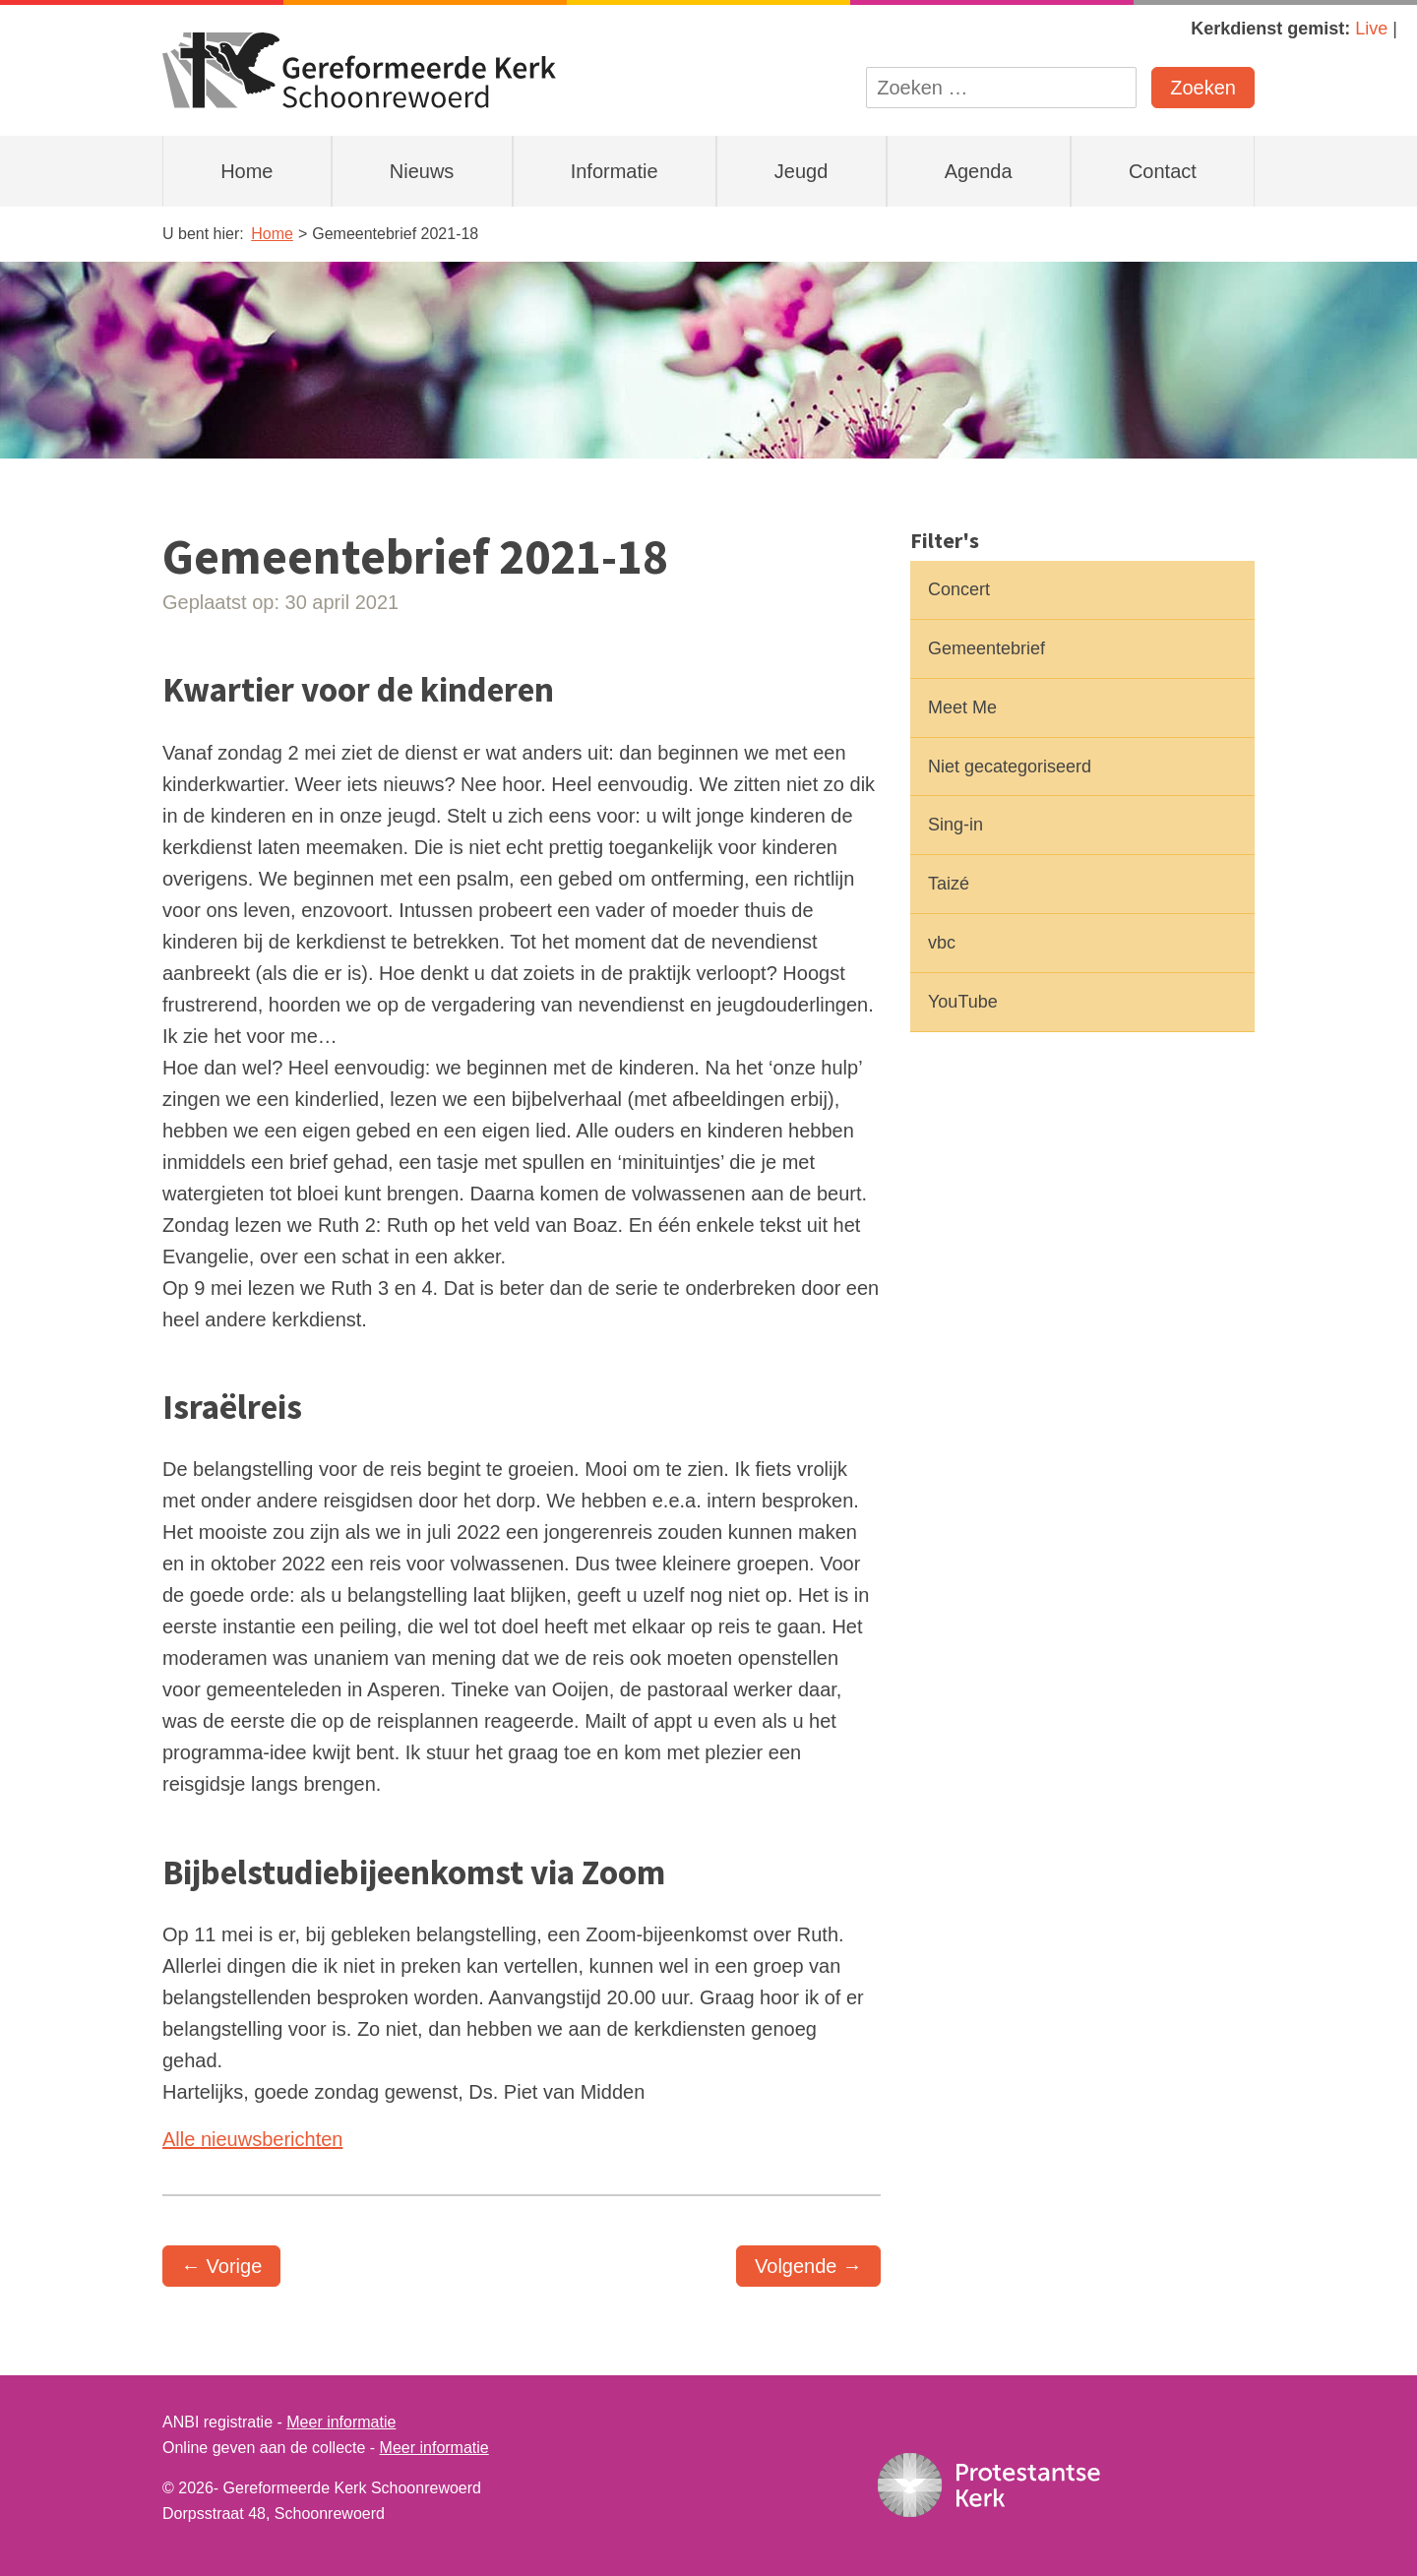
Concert (959, 589)
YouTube (963, 1002)
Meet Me (962, 707)
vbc (941, 942)
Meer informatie (341, 2422)
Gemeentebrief (986, 648)
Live (1371, 28)
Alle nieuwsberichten (252, 2139)
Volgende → (808, 2266)
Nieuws (422, 171)
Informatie (614, 171)
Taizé (948, 883)
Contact (1163, 171)
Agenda (979, 171)
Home (246, 171)
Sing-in (955, 824)
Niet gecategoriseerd (1009, 766)
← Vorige (221, 2266)
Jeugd (801, 171)
